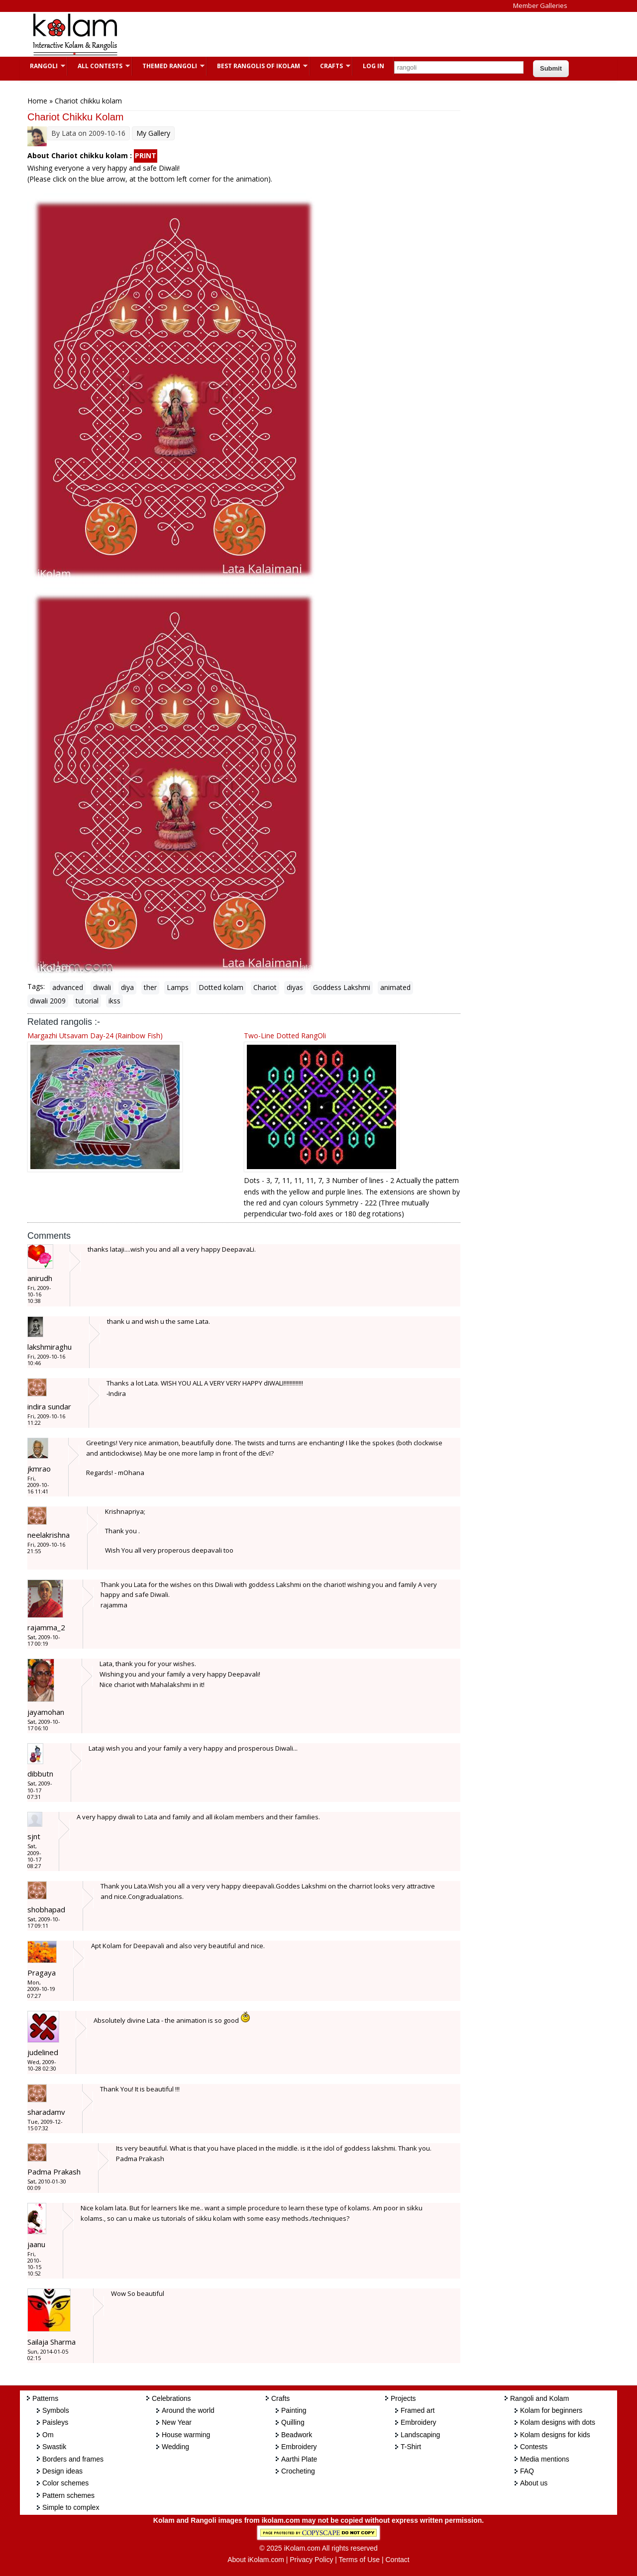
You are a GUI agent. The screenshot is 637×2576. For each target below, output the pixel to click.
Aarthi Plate (299, 2459)
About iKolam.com (255, 2560)
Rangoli (42, 66)
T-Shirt (411, 2447)
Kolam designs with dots (557, 2422)
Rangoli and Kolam (539, 2398)
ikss (114, 1000)
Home (37, 100)
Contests (533, 2447)
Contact (397, 2560)
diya (127, 987)
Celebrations (171, 2398)
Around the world (188, 2410)
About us (533, 2483)
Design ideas (62, 2471)
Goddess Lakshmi (341, 987)
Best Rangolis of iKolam (257, 66)
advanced (67, 987)
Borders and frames (73, 2459)
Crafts (330, 66)
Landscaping (420, 2435)
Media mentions (544, 2459)
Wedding (175, 2447)
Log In (373, 66)
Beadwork (296, 2435)
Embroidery (299, 2447)
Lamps (178, 987)
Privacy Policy (311, 2560)
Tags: (36, 986)
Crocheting (298, 2471)
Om (48, 2435)
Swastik (54, 2447)
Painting (294, 2410)
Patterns (45, 2398)
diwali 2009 (48, 1000)
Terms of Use (359, 2560)
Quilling (293, 2422)
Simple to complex (70, 2507)
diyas (295, 987)
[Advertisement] (310, 34)
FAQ (527, 2471)
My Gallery (153, 133)
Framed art (417, 2410)
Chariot (265, 987)
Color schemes (65, 2483)
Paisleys (55, 2422)
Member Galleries (540, 5)
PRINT (145, 155)
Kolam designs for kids (555, 2435)
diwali (102, 987)
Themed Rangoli (168, 66)
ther (150, 987)
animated (395, 987)
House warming (186, 2435)
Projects (403, 2398)
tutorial (87, 1000)
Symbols (55, 2410)
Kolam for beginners (551, 2410)
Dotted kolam (221, 987)
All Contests (99, 66)
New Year (177, 2422)
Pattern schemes (68, 2495)
